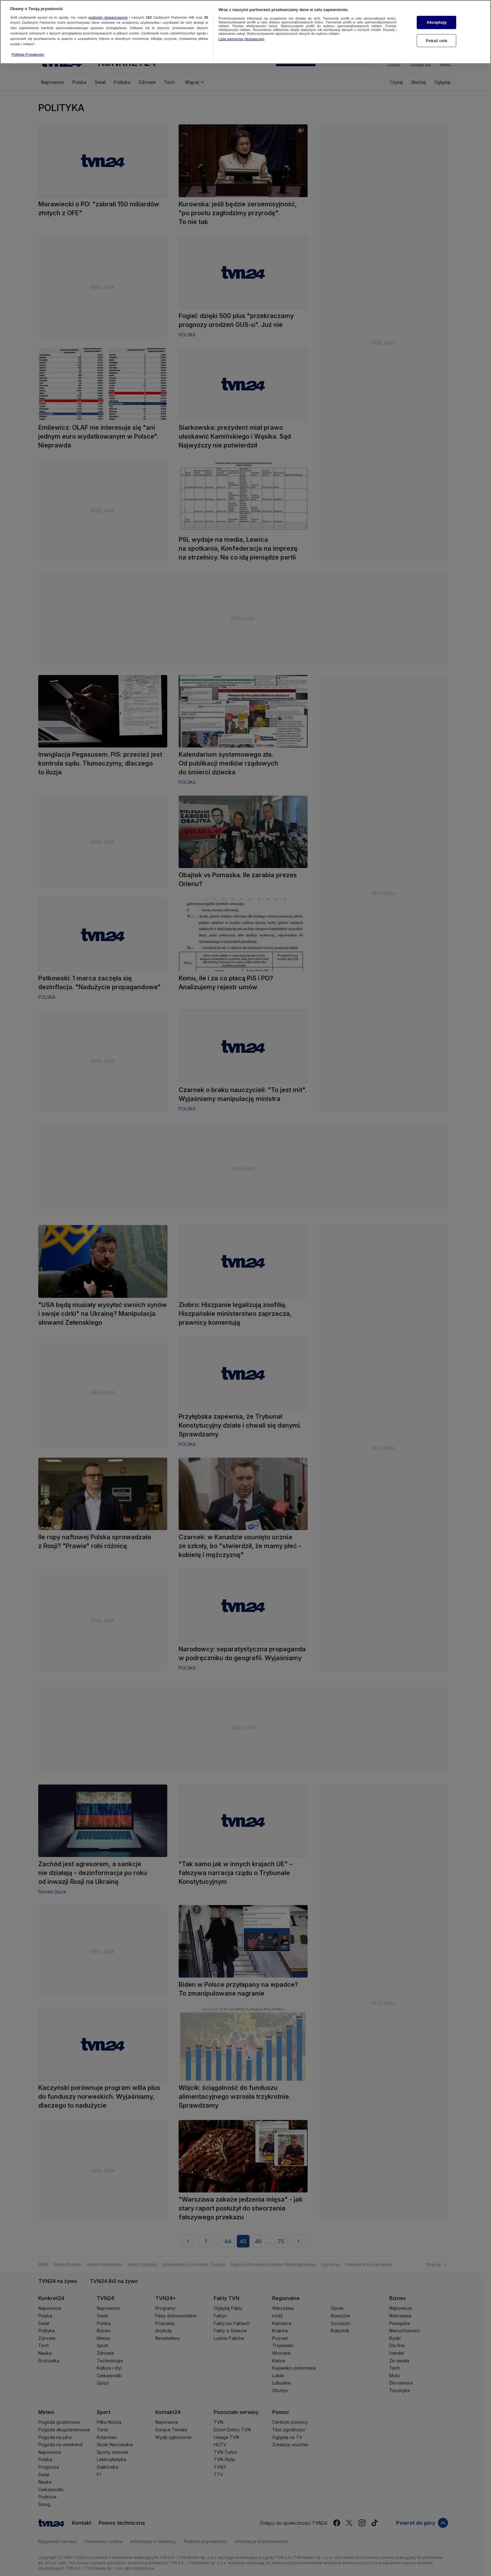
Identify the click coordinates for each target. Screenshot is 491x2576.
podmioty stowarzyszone (108, 12)
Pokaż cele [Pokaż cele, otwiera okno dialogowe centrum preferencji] (436, 35)
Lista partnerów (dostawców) (241, 34)
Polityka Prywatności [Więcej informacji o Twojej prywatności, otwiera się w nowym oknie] (28, 50)
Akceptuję (436, 17)
